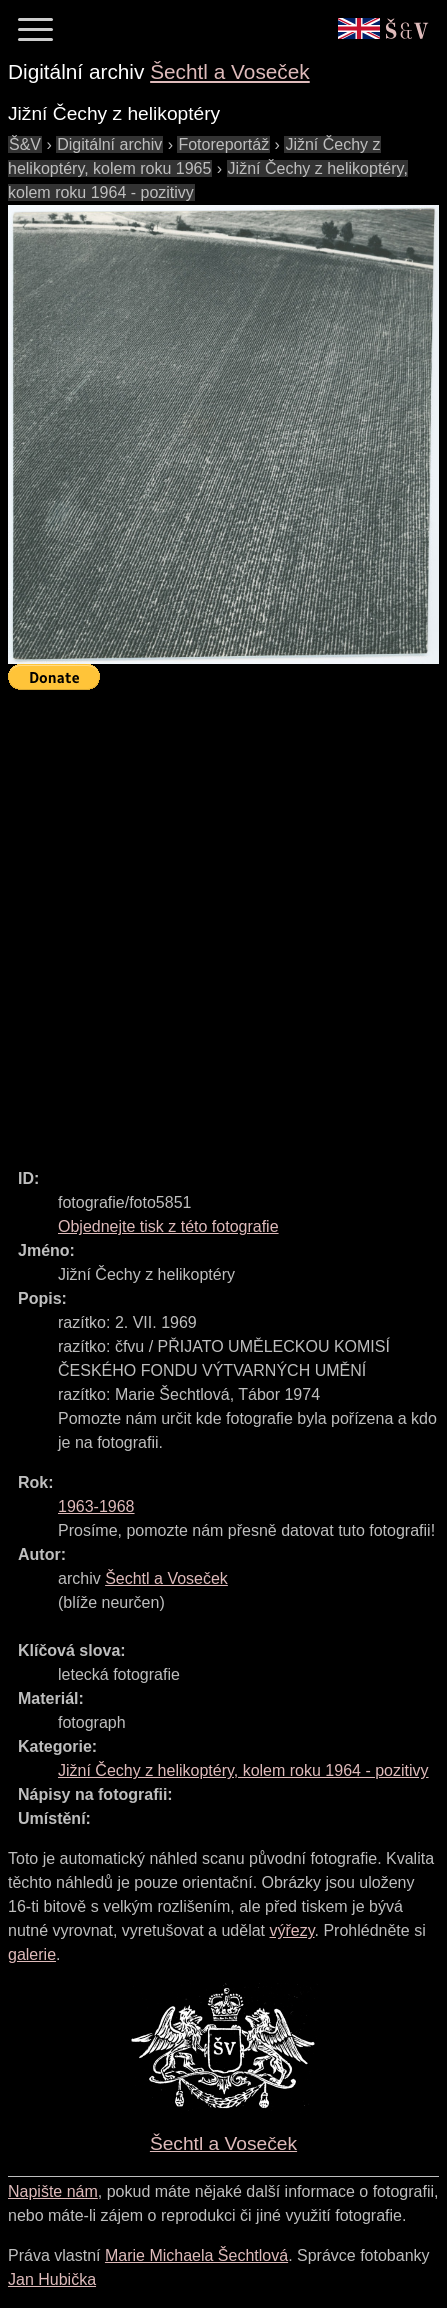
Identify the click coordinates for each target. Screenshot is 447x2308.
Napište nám (53, 2191)
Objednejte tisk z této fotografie (168, 1226)
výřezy (291, 1930)
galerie (32, 1954)
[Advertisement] (223, 920)
